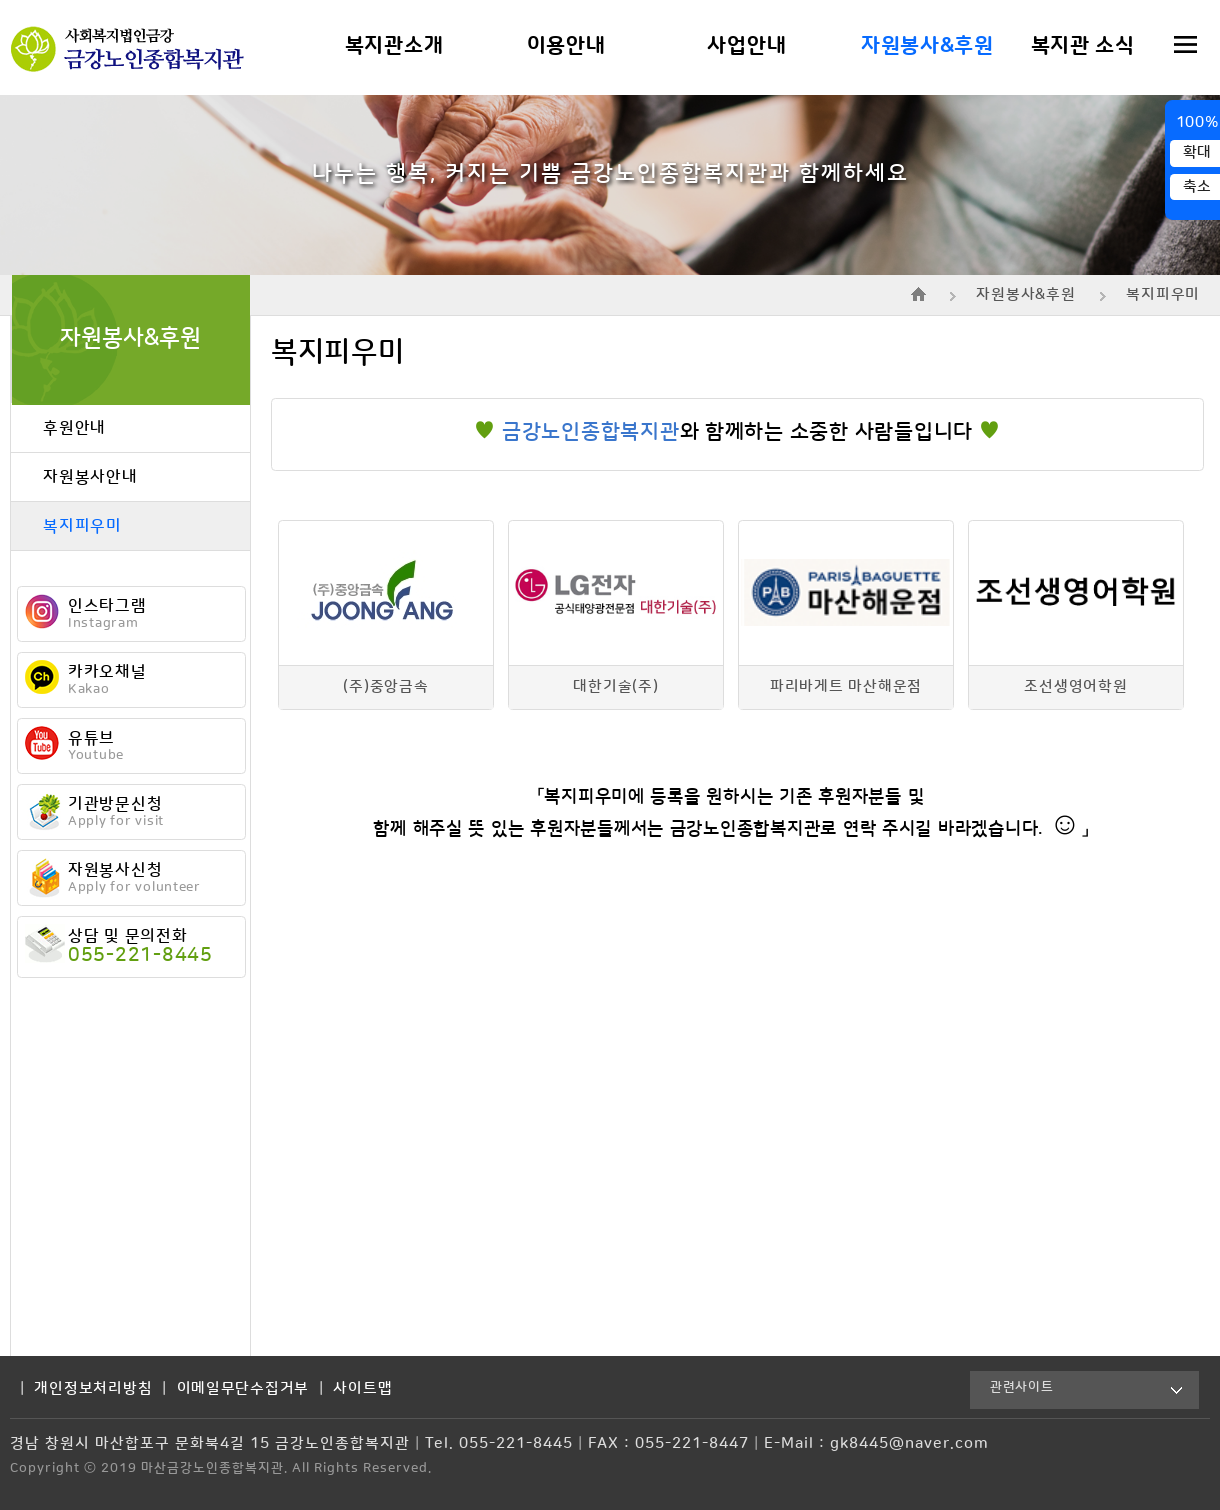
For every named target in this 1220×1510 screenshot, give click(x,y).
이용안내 (566, 46)
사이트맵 (362, 1389)
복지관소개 (394, 46)
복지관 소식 (1083, 46)
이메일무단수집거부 (243, 1389)
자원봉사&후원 (927, 46)
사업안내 (746, 46)
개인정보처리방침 (93, 1389)
